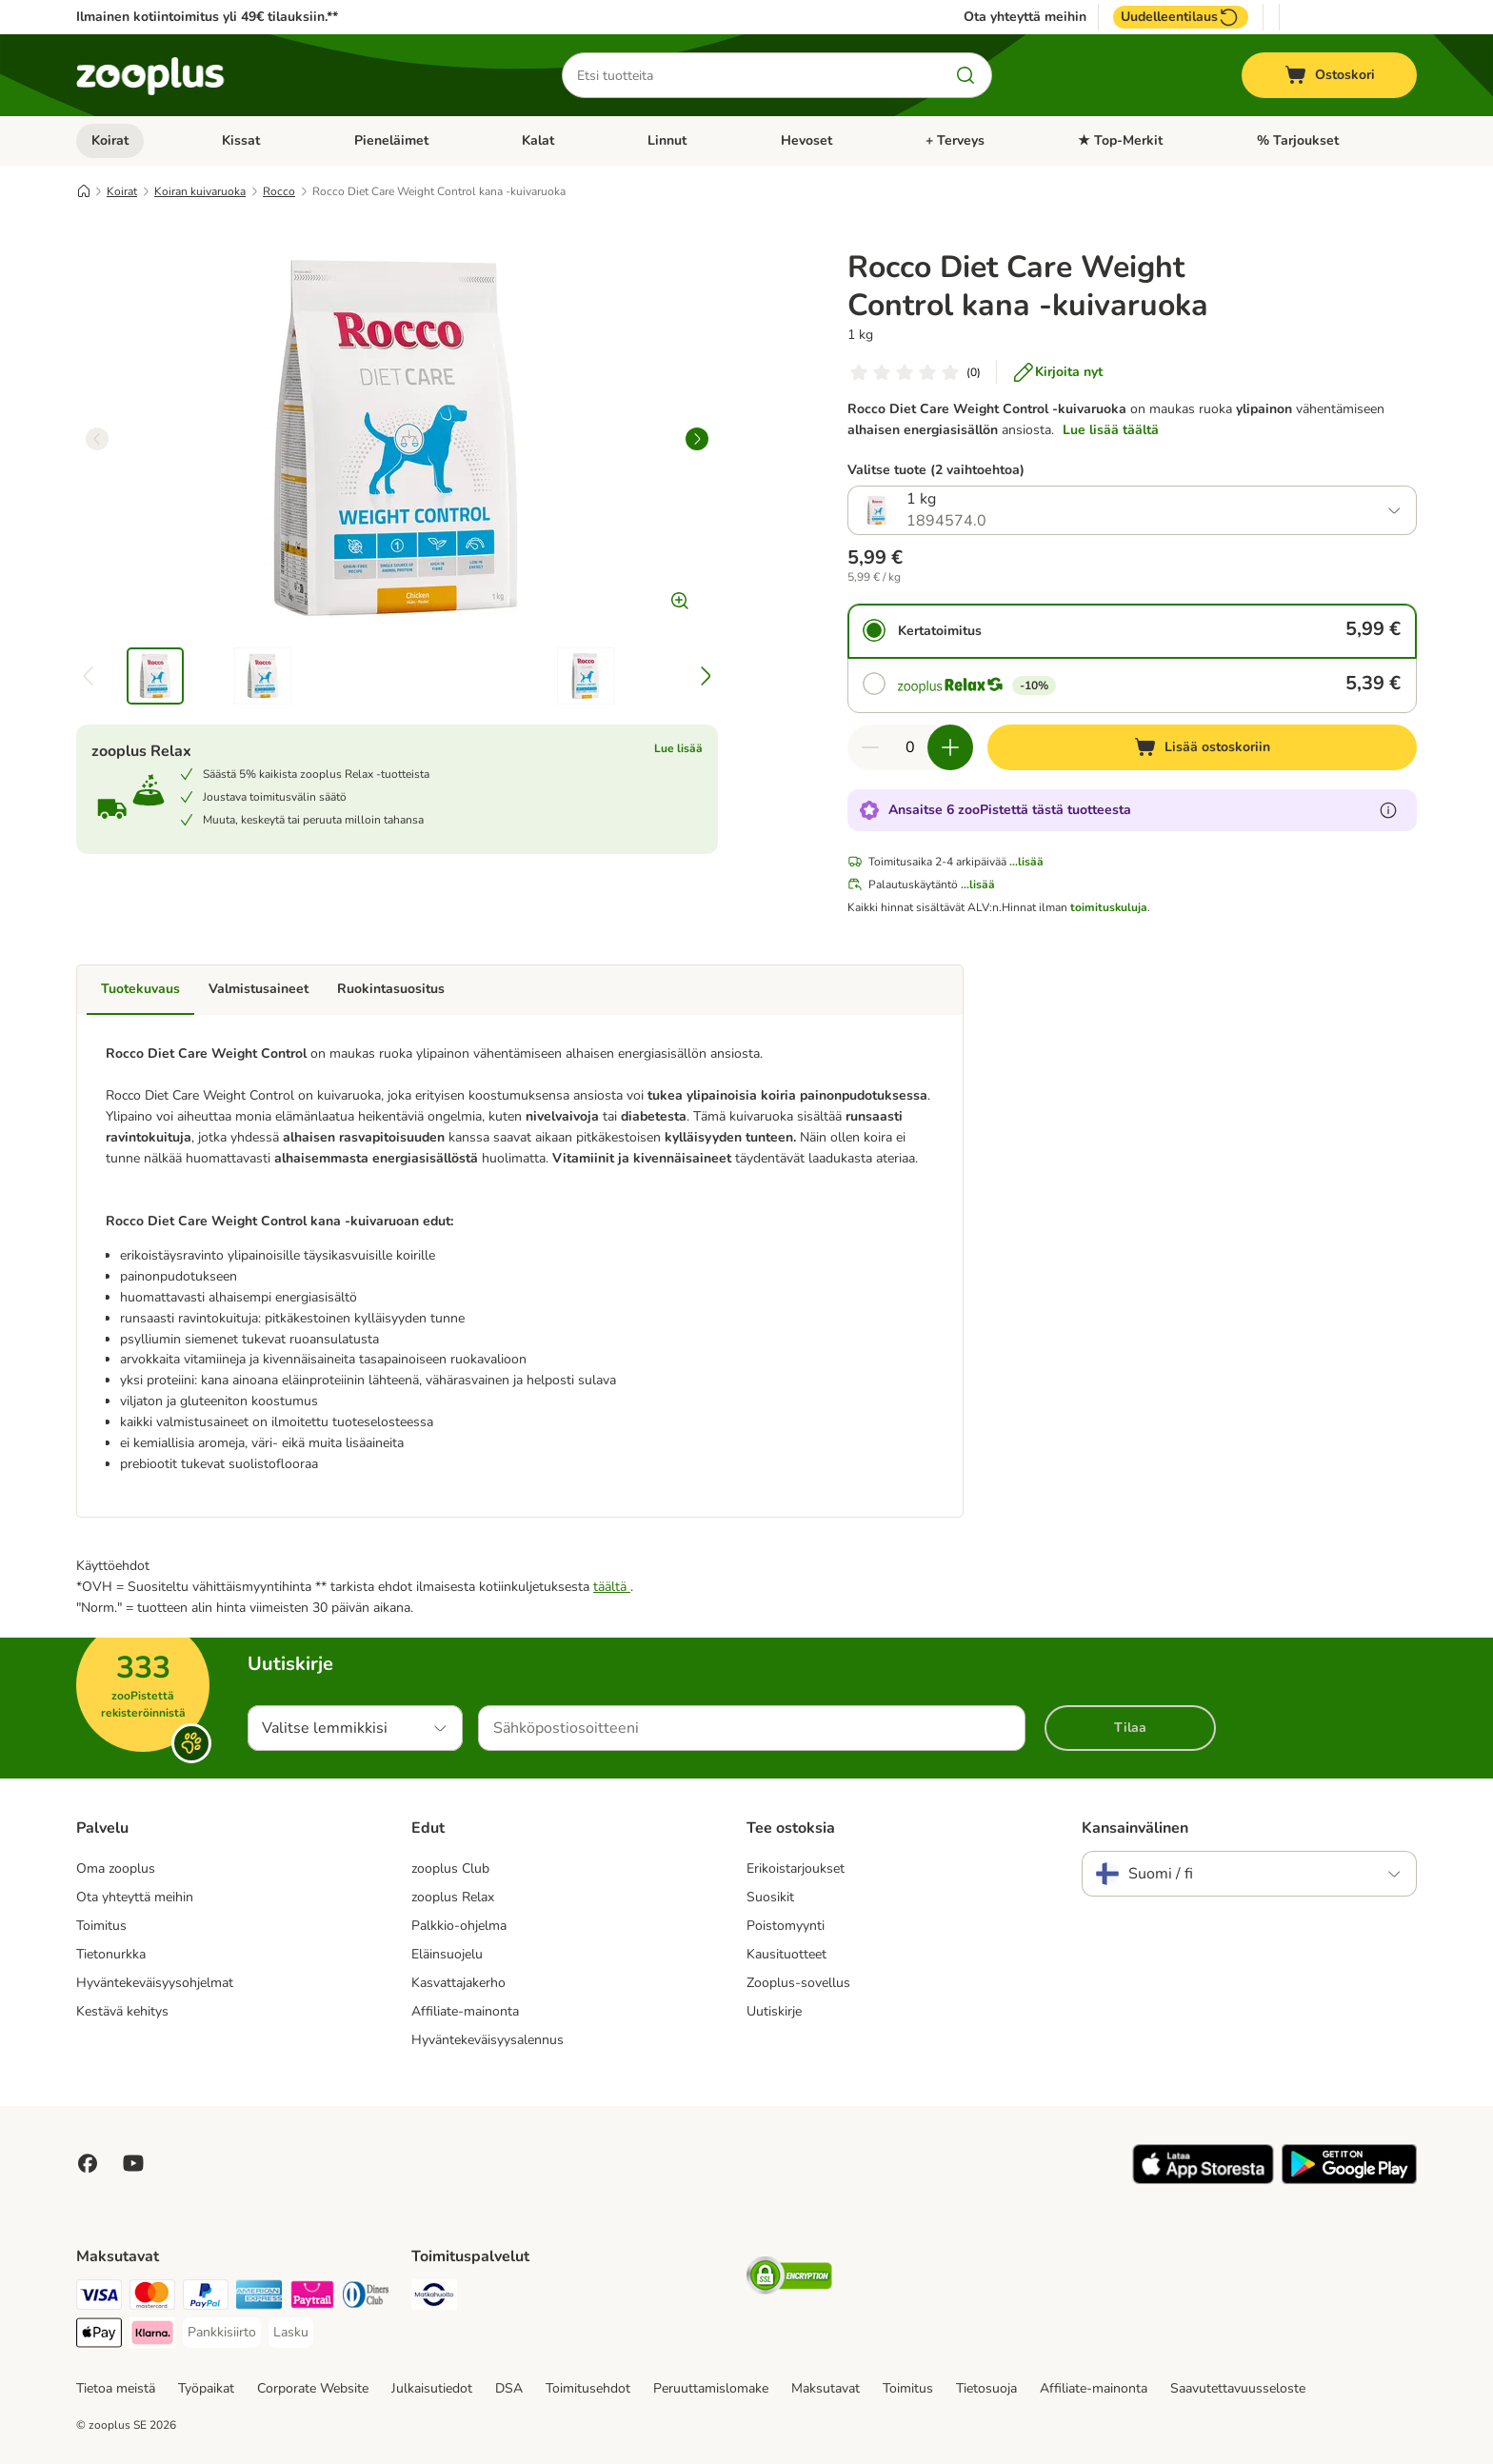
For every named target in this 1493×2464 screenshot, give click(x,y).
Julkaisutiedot (431, 2388)
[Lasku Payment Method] (291, 2332)
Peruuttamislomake (710, 2388)
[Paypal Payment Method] (206, 2297)
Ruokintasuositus (391, 989)
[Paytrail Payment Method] (312, 2297)
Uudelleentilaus (1181, 17)
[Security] (789, 2278)
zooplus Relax (452, 1897)
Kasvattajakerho (458, 1983)
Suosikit (770, 1897)
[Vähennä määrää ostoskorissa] (870, 747)
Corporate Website (312, 2388)
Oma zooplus (115, 1868)
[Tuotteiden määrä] (910, 747)
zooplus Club (450, 1868)
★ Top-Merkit (1120, 140)
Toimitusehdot (588, 2388)
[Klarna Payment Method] (152, 2336)
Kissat (241, 140)
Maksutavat (825, 2388)
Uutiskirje (774, 2011)
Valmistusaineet (259, 989)
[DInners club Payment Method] (365, 2297)
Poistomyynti (785, 1926)
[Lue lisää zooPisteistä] (1388, 810)
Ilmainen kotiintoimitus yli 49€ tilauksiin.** (207, 17)
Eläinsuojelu (447, 1954)
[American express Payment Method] (259, 2297)
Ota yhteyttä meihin (1025, 17)
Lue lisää (678, 748)
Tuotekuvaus (140, 989)
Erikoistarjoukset (795, 1868)
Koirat (110, 140)
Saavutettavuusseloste (1237, 2388)
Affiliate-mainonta (465, 2011)
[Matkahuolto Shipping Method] (434, 2297)
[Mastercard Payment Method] (152, 2297)
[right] (697, 438)
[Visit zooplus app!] (1203, 2180)
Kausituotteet (786, 1954)
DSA (509, 2388)
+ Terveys (955, 140)
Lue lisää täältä (1111, 430)
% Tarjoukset (1298, 140)
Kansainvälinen (1135, 1828)
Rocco (279, 191)
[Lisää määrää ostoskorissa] (950, 747)
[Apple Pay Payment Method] (99, 2336)
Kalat (538, 140)
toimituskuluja (1108, 907)
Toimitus (101, 1926)
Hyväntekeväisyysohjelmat (154, 1983)
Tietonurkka (111, 1954)
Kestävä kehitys (122, 2011)
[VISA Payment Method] (99, 2297)
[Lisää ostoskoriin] (1202, 747)
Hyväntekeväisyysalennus (487, 2040)
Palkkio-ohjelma (459, 1926)
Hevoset (806, 140)
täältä (611, 1587)
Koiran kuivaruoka (200, 191)
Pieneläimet (391, 140)
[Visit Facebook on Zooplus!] (87, 2163)
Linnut (667, 140)
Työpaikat (206, 2388)
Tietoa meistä (115, 2388)
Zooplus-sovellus (798, 1983)
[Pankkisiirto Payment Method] (222, 2332)
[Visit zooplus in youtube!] (133, 2163)
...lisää (1026, 861)
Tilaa (1130, 1728)
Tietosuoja (986, 2388)
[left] (97, 438)
